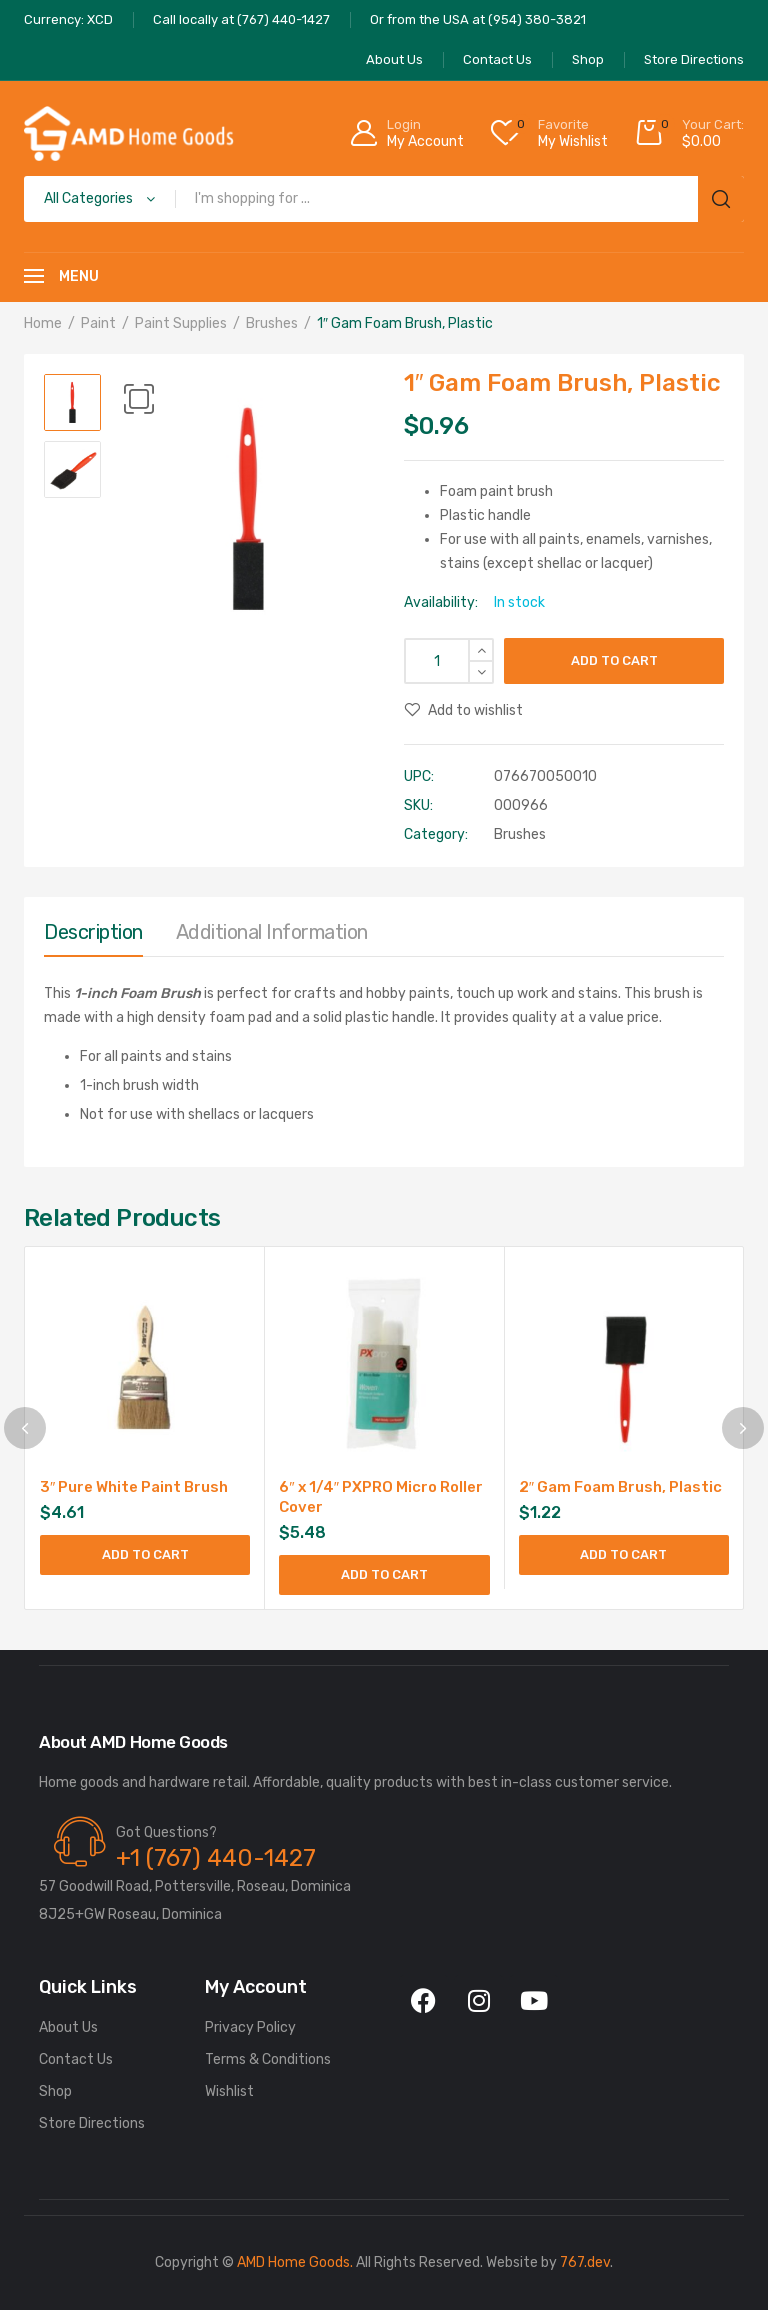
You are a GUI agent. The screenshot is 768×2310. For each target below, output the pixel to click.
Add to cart (614, 660)
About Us (68, 2027)
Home (43, 323)
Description (93, 932)
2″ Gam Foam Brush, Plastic (620, 1487)
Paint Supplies (181, 323)
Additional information (272, 932)
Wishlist (229, 2091)
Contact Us (76, 2059)
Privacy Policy (250, 2027)
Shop (55, 2091)
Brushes (272, 323)
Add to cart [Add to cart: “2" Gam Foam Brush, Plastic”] (623, 1554)
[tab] (93, 937)
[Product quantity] (449, 661)
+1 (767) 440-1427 (216, 1858)
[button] (139, 399)
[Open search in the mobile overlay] (384, 199)
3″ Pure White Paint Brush (134, 1487)
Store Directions (92, 2123)
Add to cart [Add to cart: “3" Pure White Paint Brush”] (145, 1554)
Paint (98, 323)
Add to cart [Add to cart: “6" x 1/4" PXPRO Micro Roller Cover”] (384, 1574)
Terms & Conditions (268, 2059)
